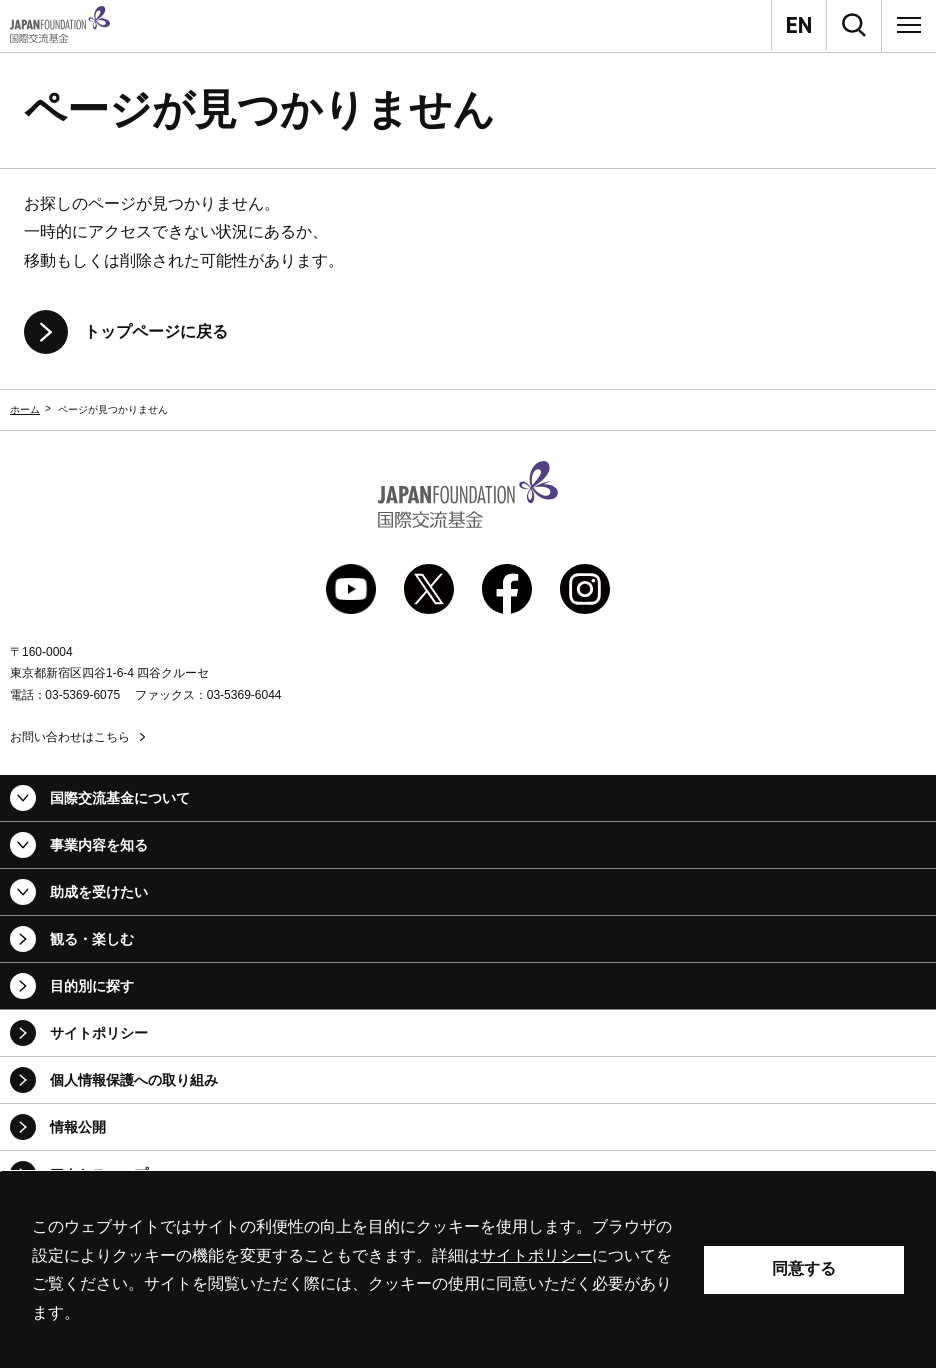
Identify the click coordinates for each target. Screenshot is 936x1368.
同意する (804, 1268)
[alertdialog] (468, 1270)
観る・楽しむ (92, 939)
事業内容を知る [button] (99, 845)
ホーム (25, 409)
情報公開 (78, 1127)
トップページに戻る (156, 331)
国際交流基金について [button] (120, 798)
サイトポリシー (99, 1033)
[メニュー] (909, 25)
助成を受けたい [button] (99, 892)
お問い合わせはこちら (70, 737)
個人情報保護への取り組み (134, 1080)
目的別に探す (92, 986)
